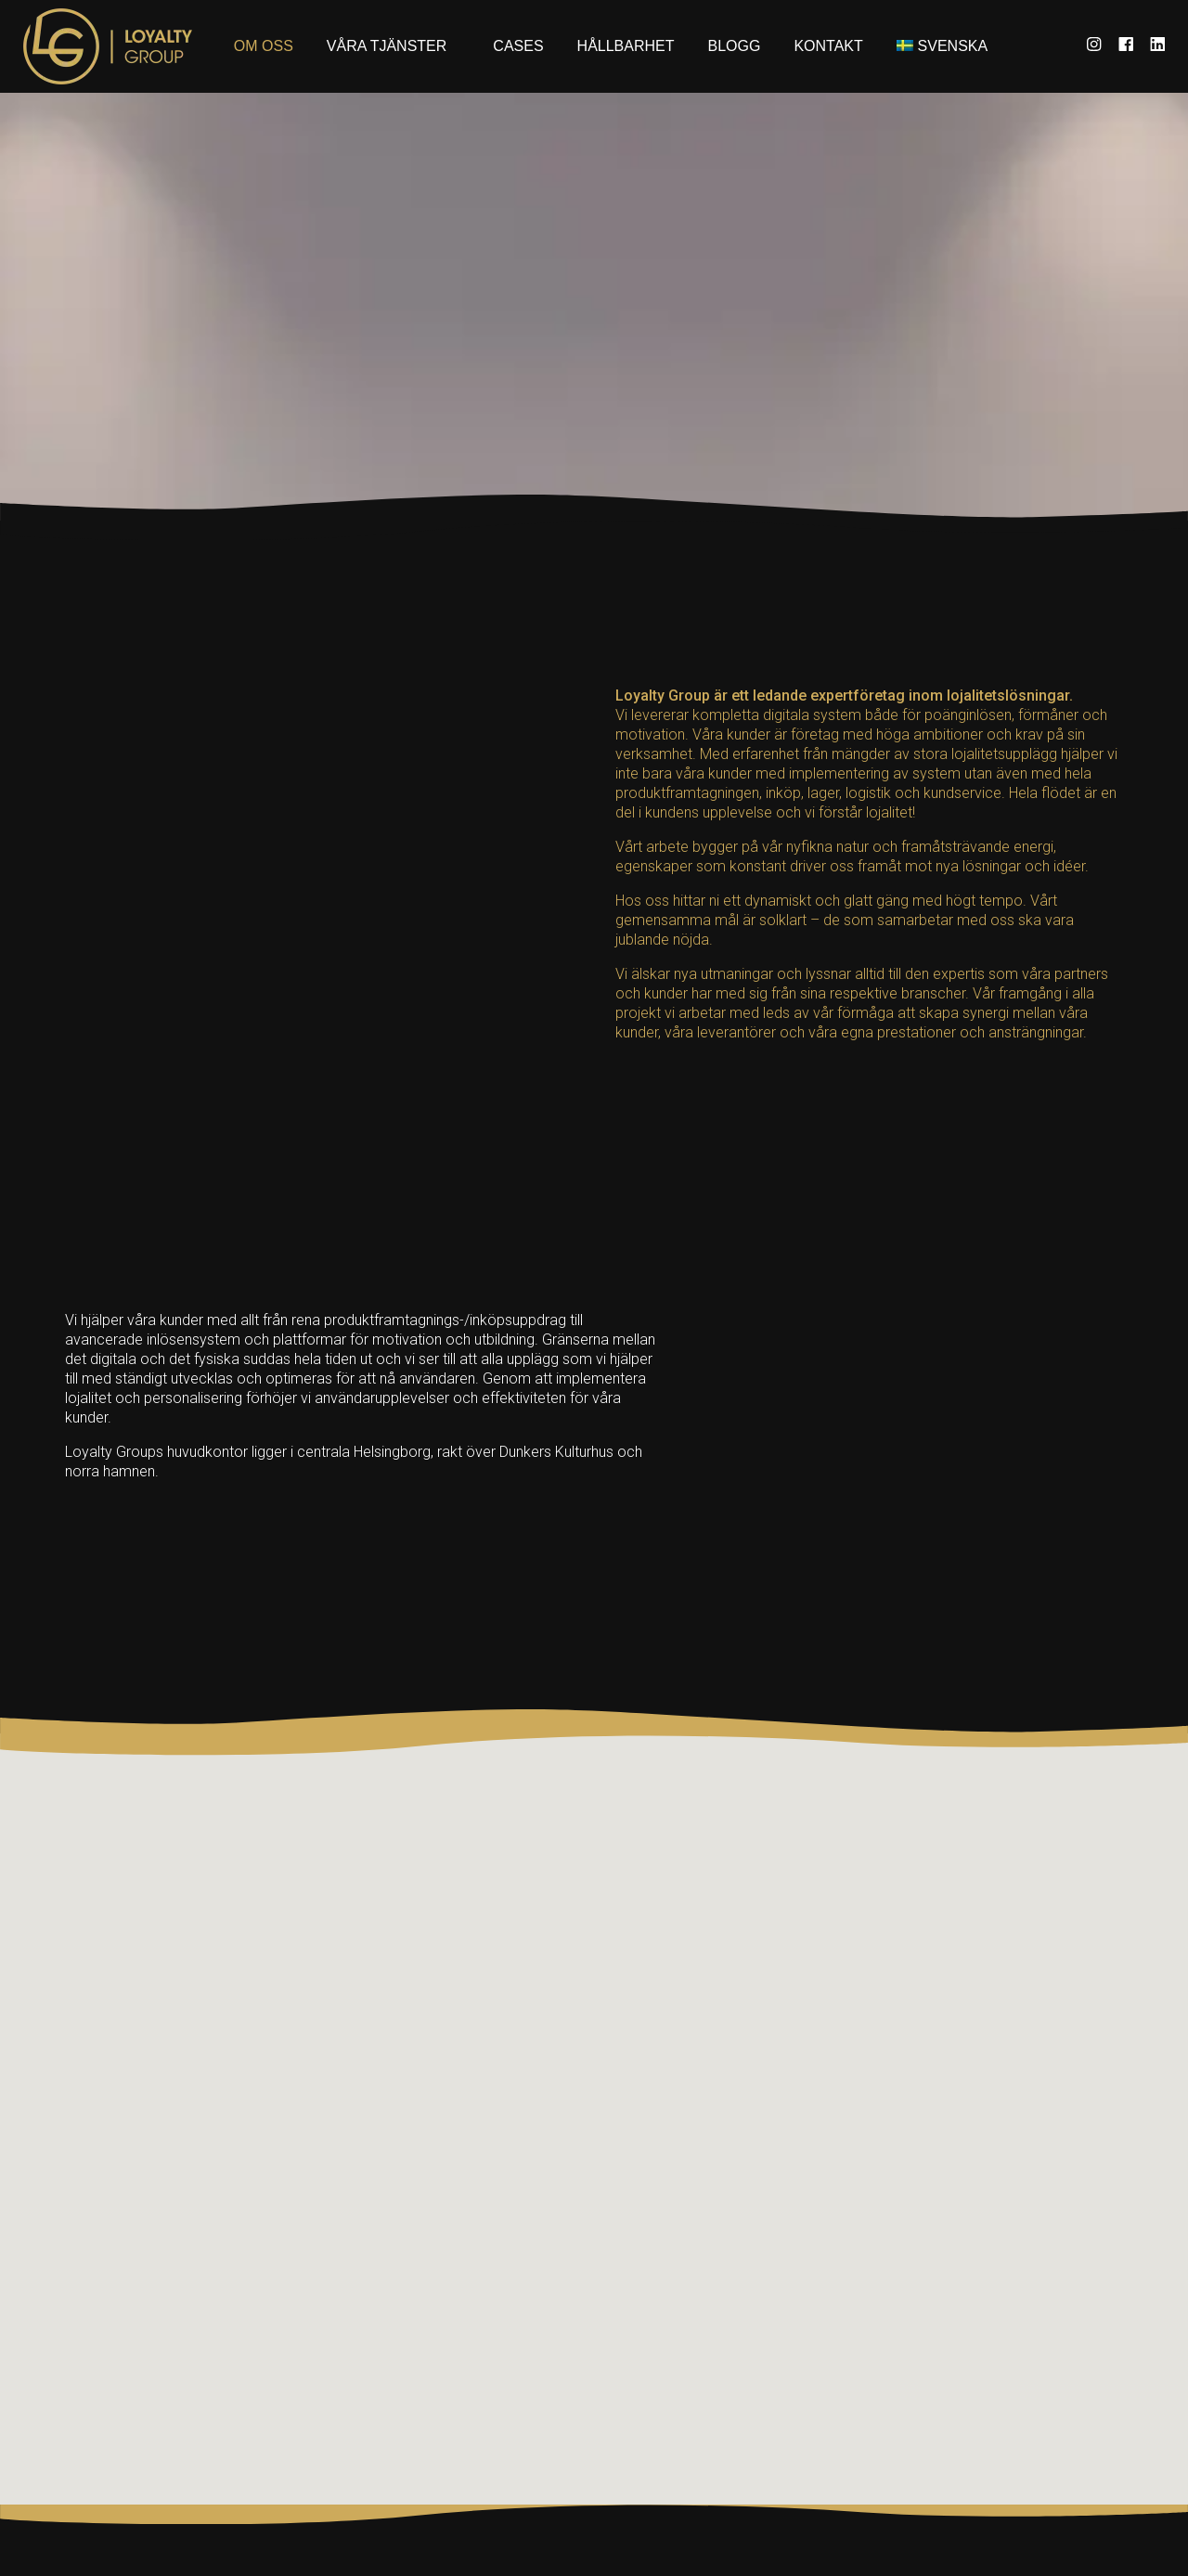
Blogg (734, 46)
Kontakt (828, 46)
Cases (518, 46)
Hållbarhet (626, 46)
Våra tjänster (387, 46)
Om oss (263, 46)
